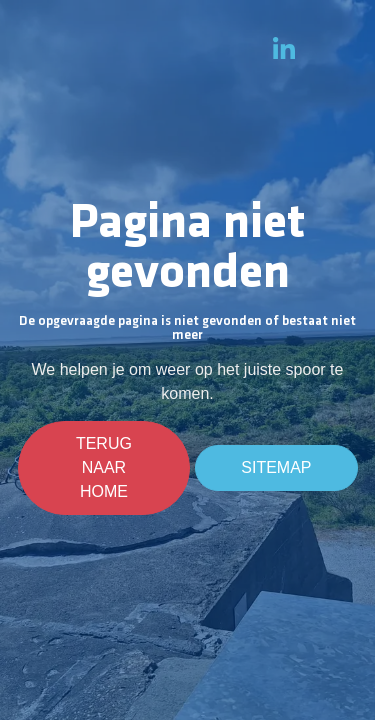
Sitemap (276, 468)
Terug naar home (104, 468)
